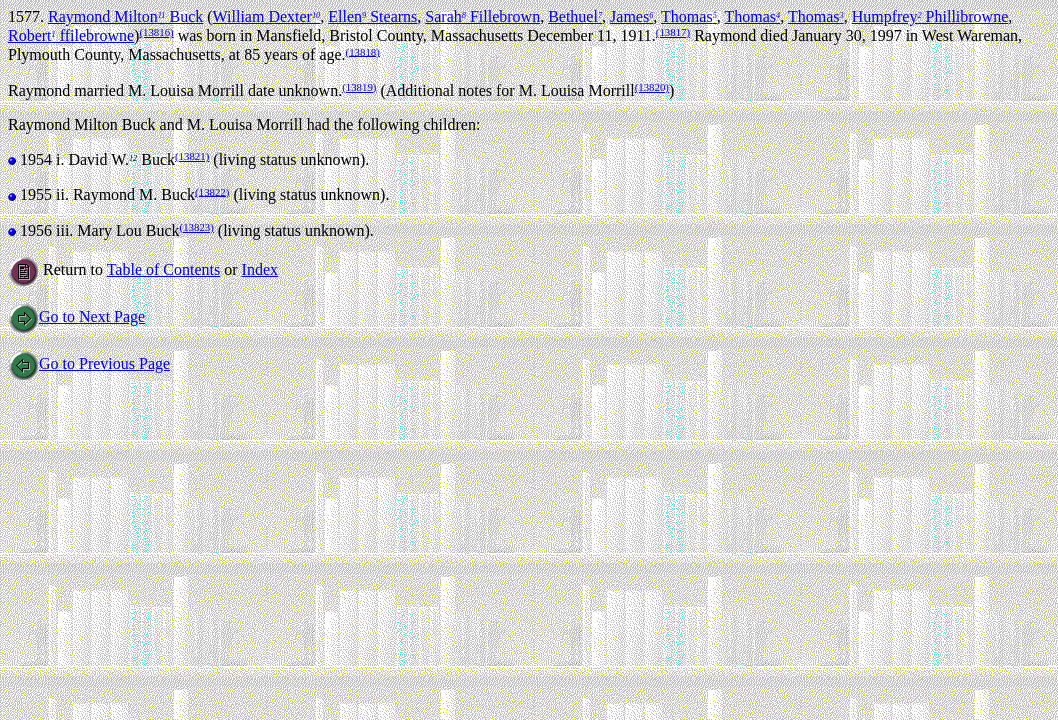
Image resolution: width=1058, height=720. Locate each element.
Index (260, 269)
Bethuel (575, 16)
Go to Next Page (76, 316)
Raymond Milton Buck (125, 16)
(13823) (197, 227)
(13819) (359, 87)
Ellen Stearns (372, 16)
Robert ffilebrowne (71, 35)
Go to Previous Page (89, 363)
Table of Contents (164, 269)
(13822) (212, 191)
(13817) (673, 32)
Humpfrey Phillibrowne (930, 16)
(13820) (652, 87)
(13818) (363, 51)
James (631, 16)
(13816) (156, 32)
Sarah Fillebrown (482, 16)
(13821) (192, 156)
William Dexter (267, 16)
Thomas (689, 16)
